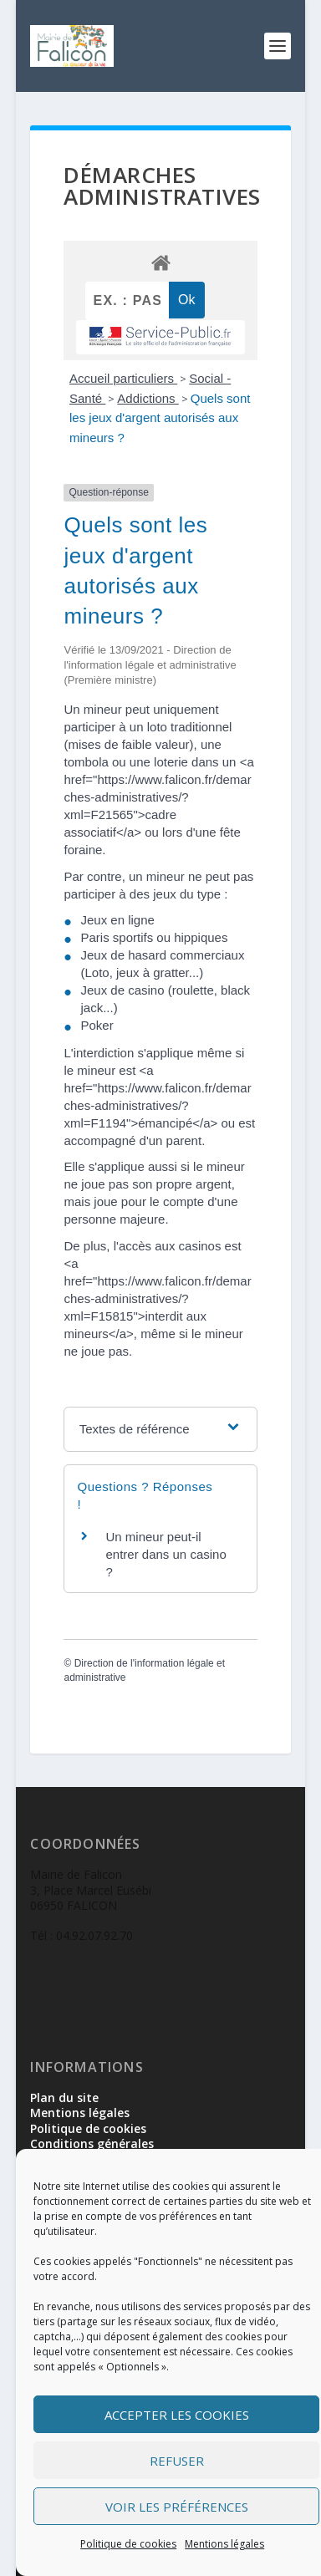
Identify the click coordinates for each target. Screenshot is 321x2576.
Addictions (147, 398)
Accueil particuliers (123, 378)
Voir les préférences (176, 2506)
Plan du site (64, 2097)
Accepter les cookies (176, 2414)
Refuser (177, 2460)
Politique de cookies (128, 2544)
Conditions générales (92, 2143)
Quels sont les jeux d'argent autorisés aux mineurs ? (159, 418)
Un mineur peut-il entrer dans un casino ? (165, 1554)
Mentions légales (224, 2544)
